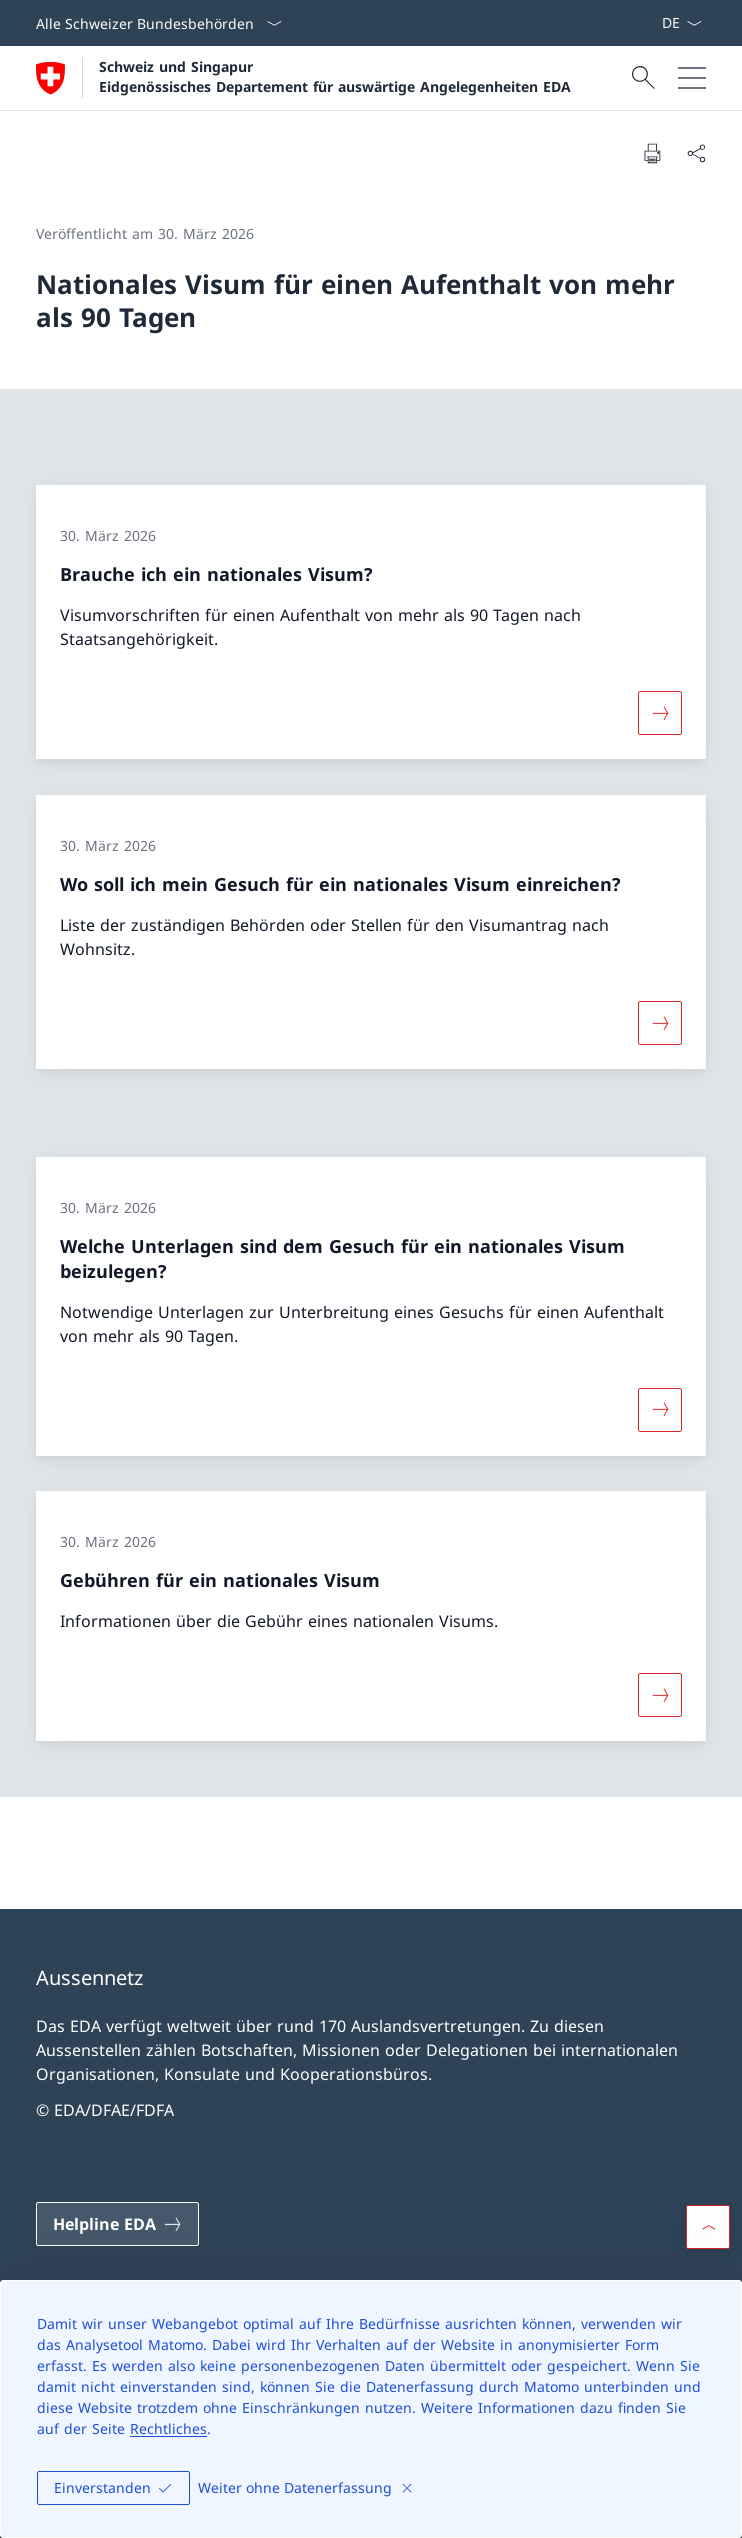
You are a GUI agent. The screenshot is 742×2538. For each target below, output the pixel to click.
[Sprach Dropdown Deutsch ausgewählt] (681, 23)
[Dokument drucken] (652, 153)
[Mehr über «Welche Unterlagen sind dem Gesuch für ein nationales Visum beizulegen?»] (660, 1409)
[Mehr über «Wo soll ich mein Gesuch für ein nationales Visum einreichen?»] (660, 1023)
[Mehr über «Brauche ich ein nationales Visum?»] (660, 713)
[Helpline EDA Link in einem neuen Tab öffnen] (117, 2224)
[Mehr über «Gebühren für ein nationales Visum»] (660, 1695)
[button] (708, 2227)
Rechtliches (168, 2428)
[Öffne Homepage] (303, 78)
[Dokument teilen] (696, 153)
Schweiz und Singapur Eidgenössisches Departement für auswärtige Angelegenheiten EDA (335, 76)
